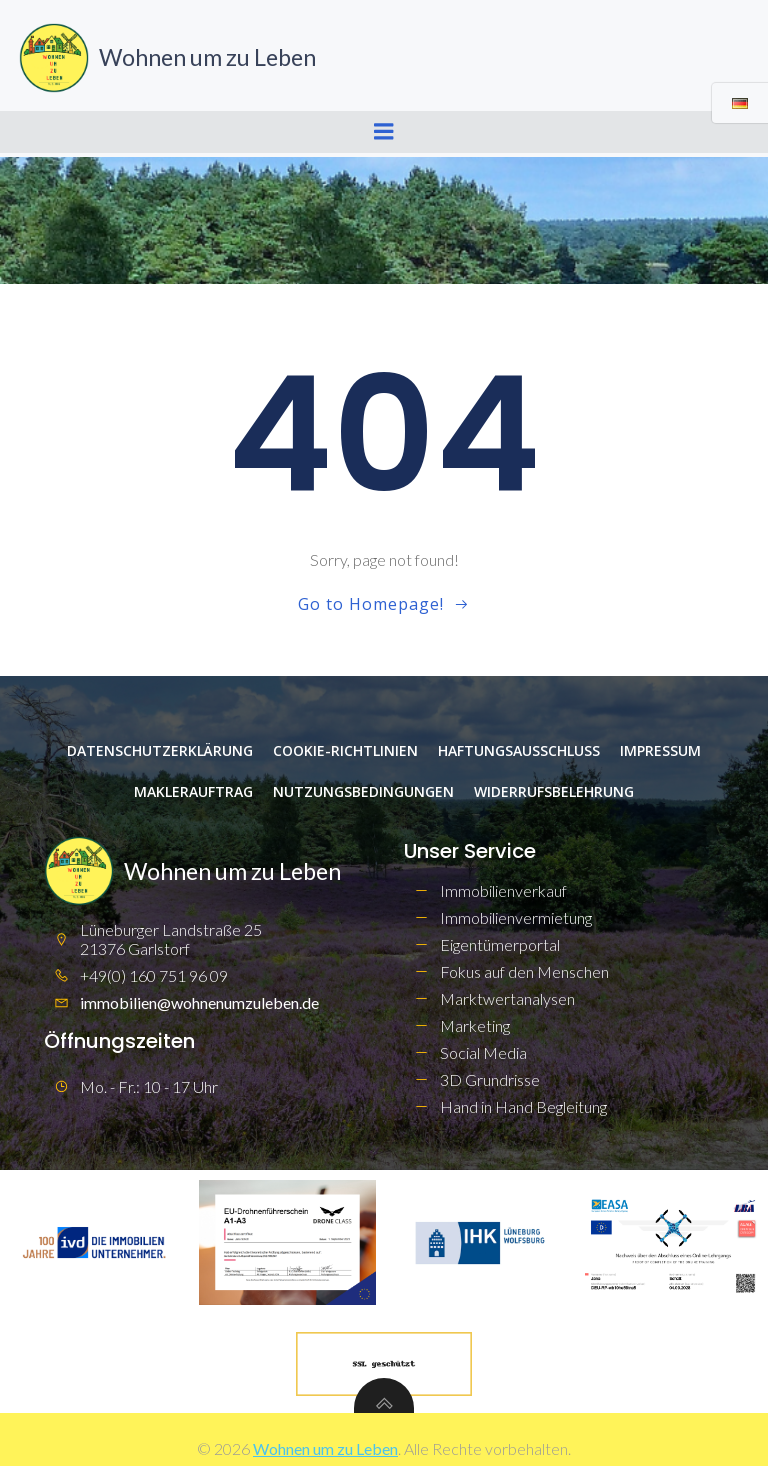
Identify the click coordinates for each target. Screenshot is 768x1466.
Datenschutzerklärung (160, 746)
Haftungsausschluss (519, 746)
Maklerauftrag (193, 787)
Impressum (660, 746)
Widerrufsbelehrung (554, 787)
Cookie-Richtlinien (345, 746)
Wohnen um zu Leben (325, 1432)
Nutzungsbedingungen (363, 787)
